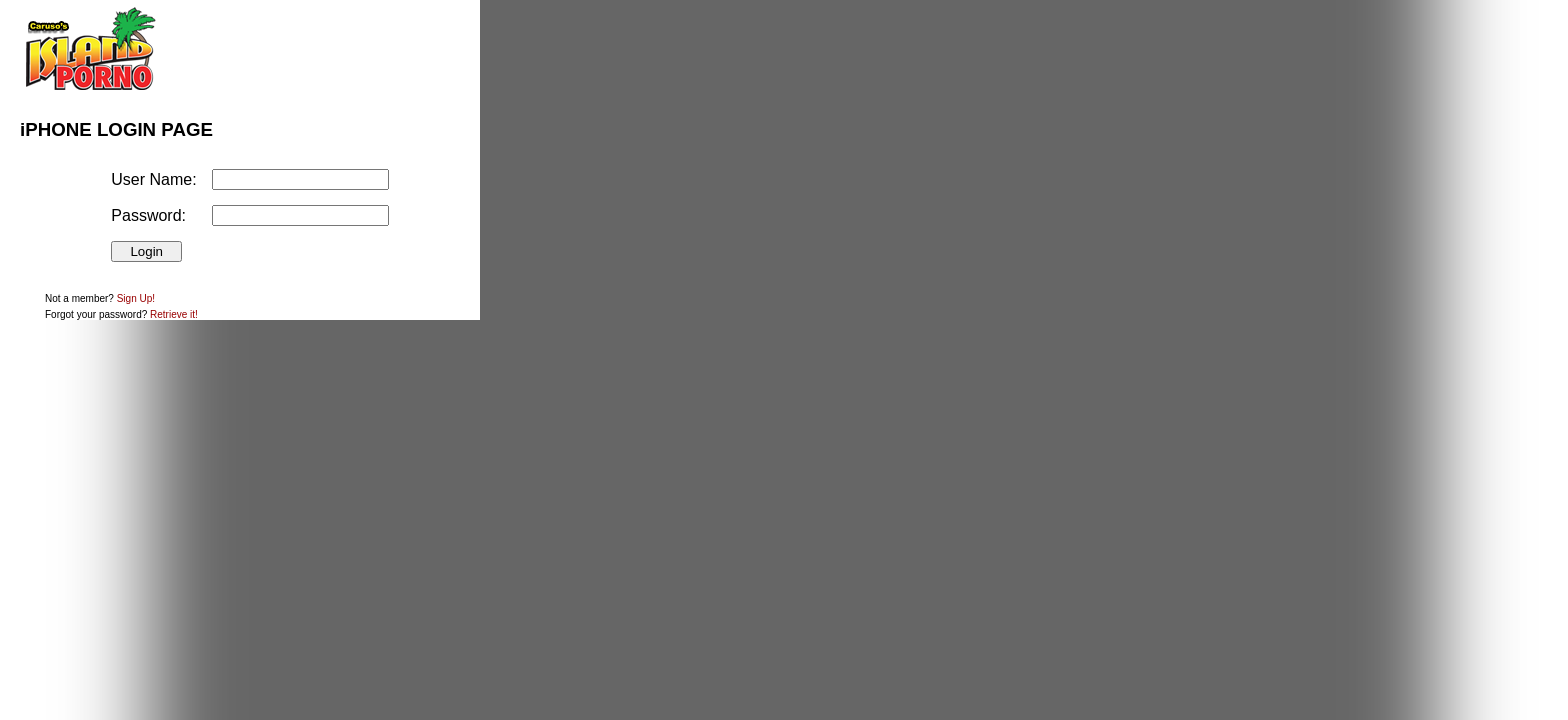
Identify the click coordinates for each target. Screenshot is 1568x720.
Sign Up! (136, 298)
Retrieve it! (174, 314)
